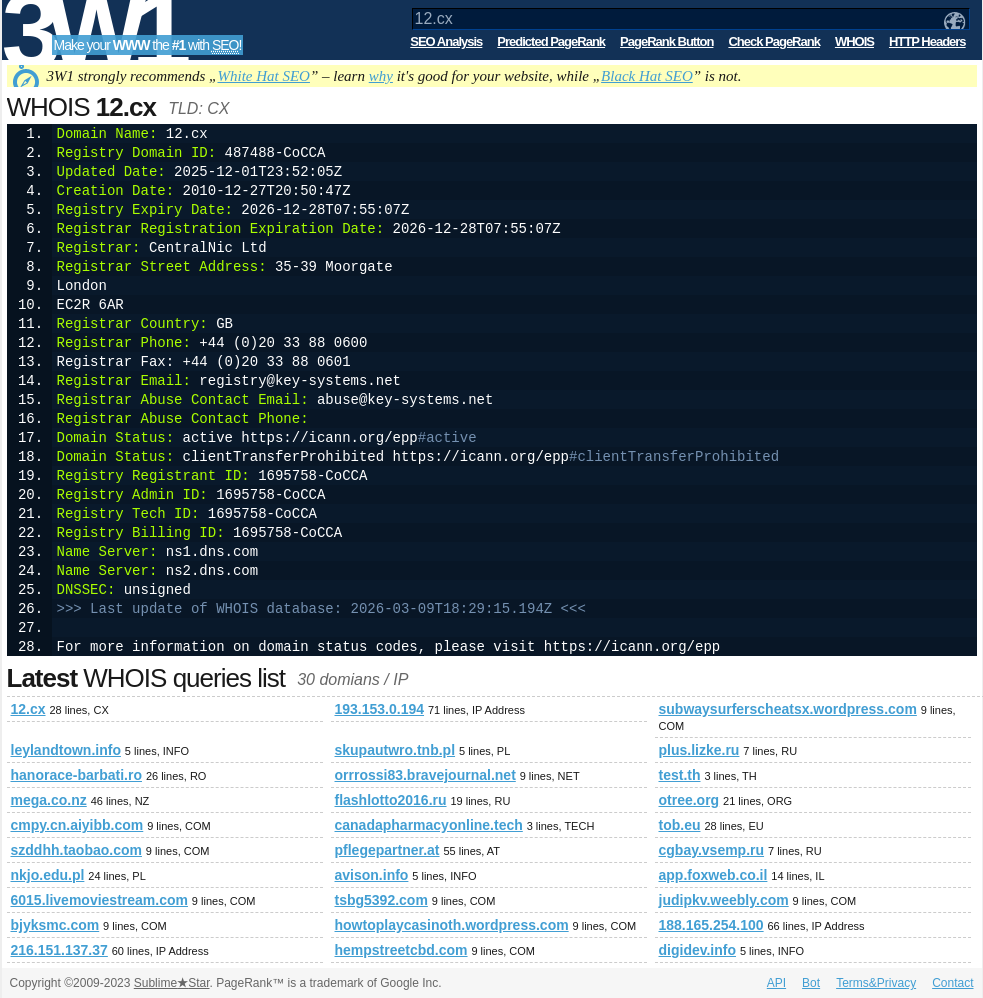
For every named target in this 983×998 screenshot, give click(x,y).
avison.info (372, 875)
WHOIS (854, 41)
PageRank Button (666, 41)
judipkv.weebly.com (724, 900)
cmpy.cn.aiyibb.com (77, 825)
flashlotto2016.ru (391, 800)
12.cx (28, 709)
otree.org (689, 800)
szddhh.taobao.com (76, 850)
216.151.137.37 (59, 950)
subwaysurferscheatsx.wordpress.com (788, 709)
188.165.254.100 (711, 925)
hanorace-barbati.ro (76, 775)
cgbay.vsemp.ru (712, 850)
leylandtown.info (66, 750)
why (381, 76)
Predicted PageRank (551, 41)
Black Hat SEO (647, 76)
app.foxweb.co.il (713, 875)
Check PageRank (774, 41)
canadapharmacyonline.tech (429, 825)
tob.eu (680, 825)
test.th (680, 775)
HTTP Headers (927, 41)
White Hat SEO (263, 76)
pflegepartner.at (387, 850)
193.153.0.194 (380, 709)
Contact (952, 983)
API (776, 983)
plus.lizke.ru (699, 750)
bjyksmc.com (55, 925)
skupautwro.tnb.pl (395, 750)
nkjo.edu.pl (48, 875)
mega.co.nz (49, 800)
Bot (811, 983)
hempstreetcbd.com (401, 950)
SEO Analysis (446, 41)
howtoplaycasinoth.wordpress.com (452, 925)
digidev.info (698, 950)
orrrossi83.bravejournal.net (425, 775)
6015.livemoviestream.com (99, 900)
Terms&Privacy (876, 983)
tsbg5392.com (381, 900)
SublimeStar (172, 983)
